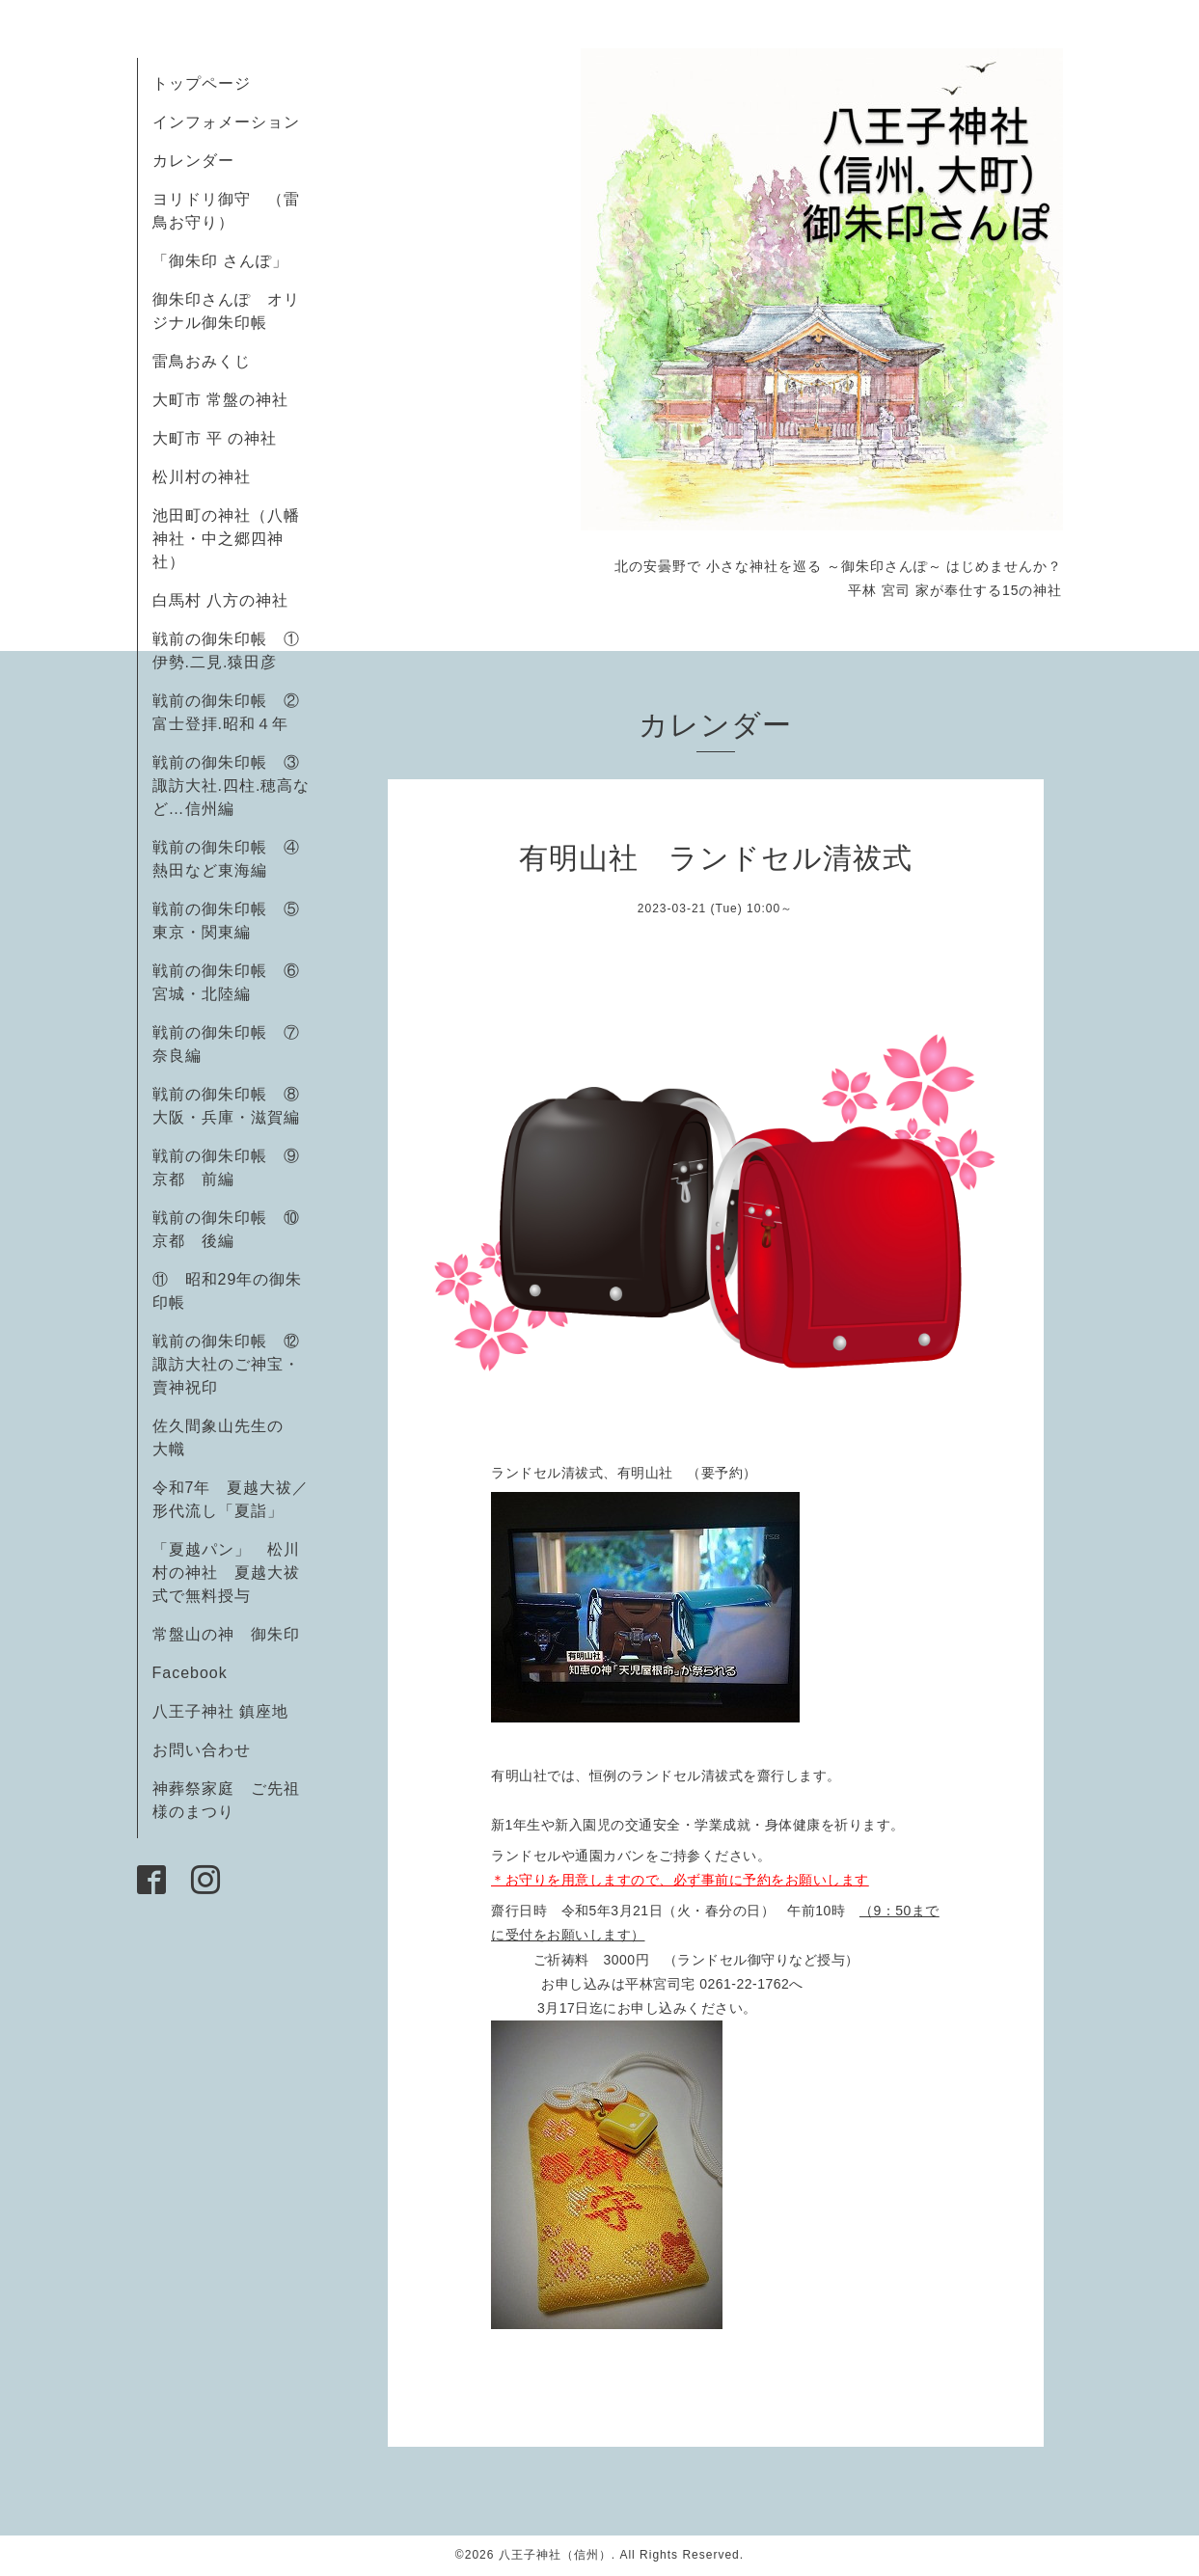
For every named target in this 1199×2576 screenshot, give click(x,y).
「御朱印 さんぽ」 (220, 261)
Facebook (198, 1673)
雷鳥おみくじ (201, 361)
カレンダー (193, 160)
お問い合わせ (201, 1750)
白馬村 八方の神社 (220, 600)
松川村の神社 (201, 477)
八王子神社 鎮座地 (220, 1711)
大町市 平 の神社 (215, 438)
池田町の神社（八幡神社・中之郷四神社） (226, 538)
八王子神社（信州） (555, 2555)
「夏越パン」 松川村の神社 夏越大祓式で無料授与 (226, 1572)
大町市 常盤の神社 (220, 400)
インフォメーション (226, 122)
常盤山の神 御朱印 (226, 1634)
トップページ (201, 83)
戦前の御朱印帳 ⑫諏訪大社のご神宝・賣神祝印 (226, 1364)
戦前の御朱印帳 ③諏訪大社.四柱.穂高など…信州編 (231, 785)
